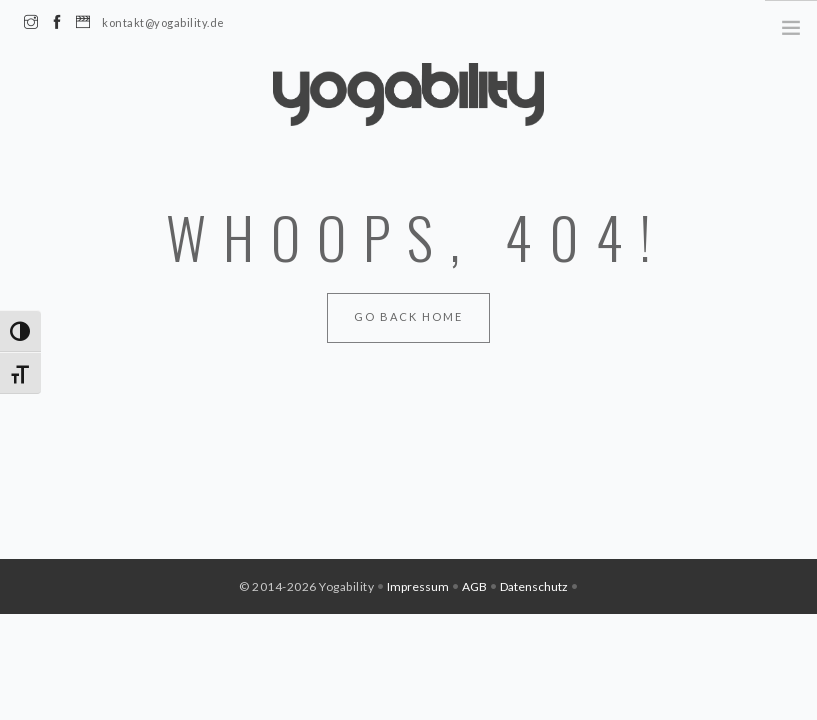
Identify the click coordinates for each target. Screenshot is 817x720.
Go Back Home (408, 316)
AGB (474, 586)
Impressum (418, 586)
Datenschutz (534, 586)
